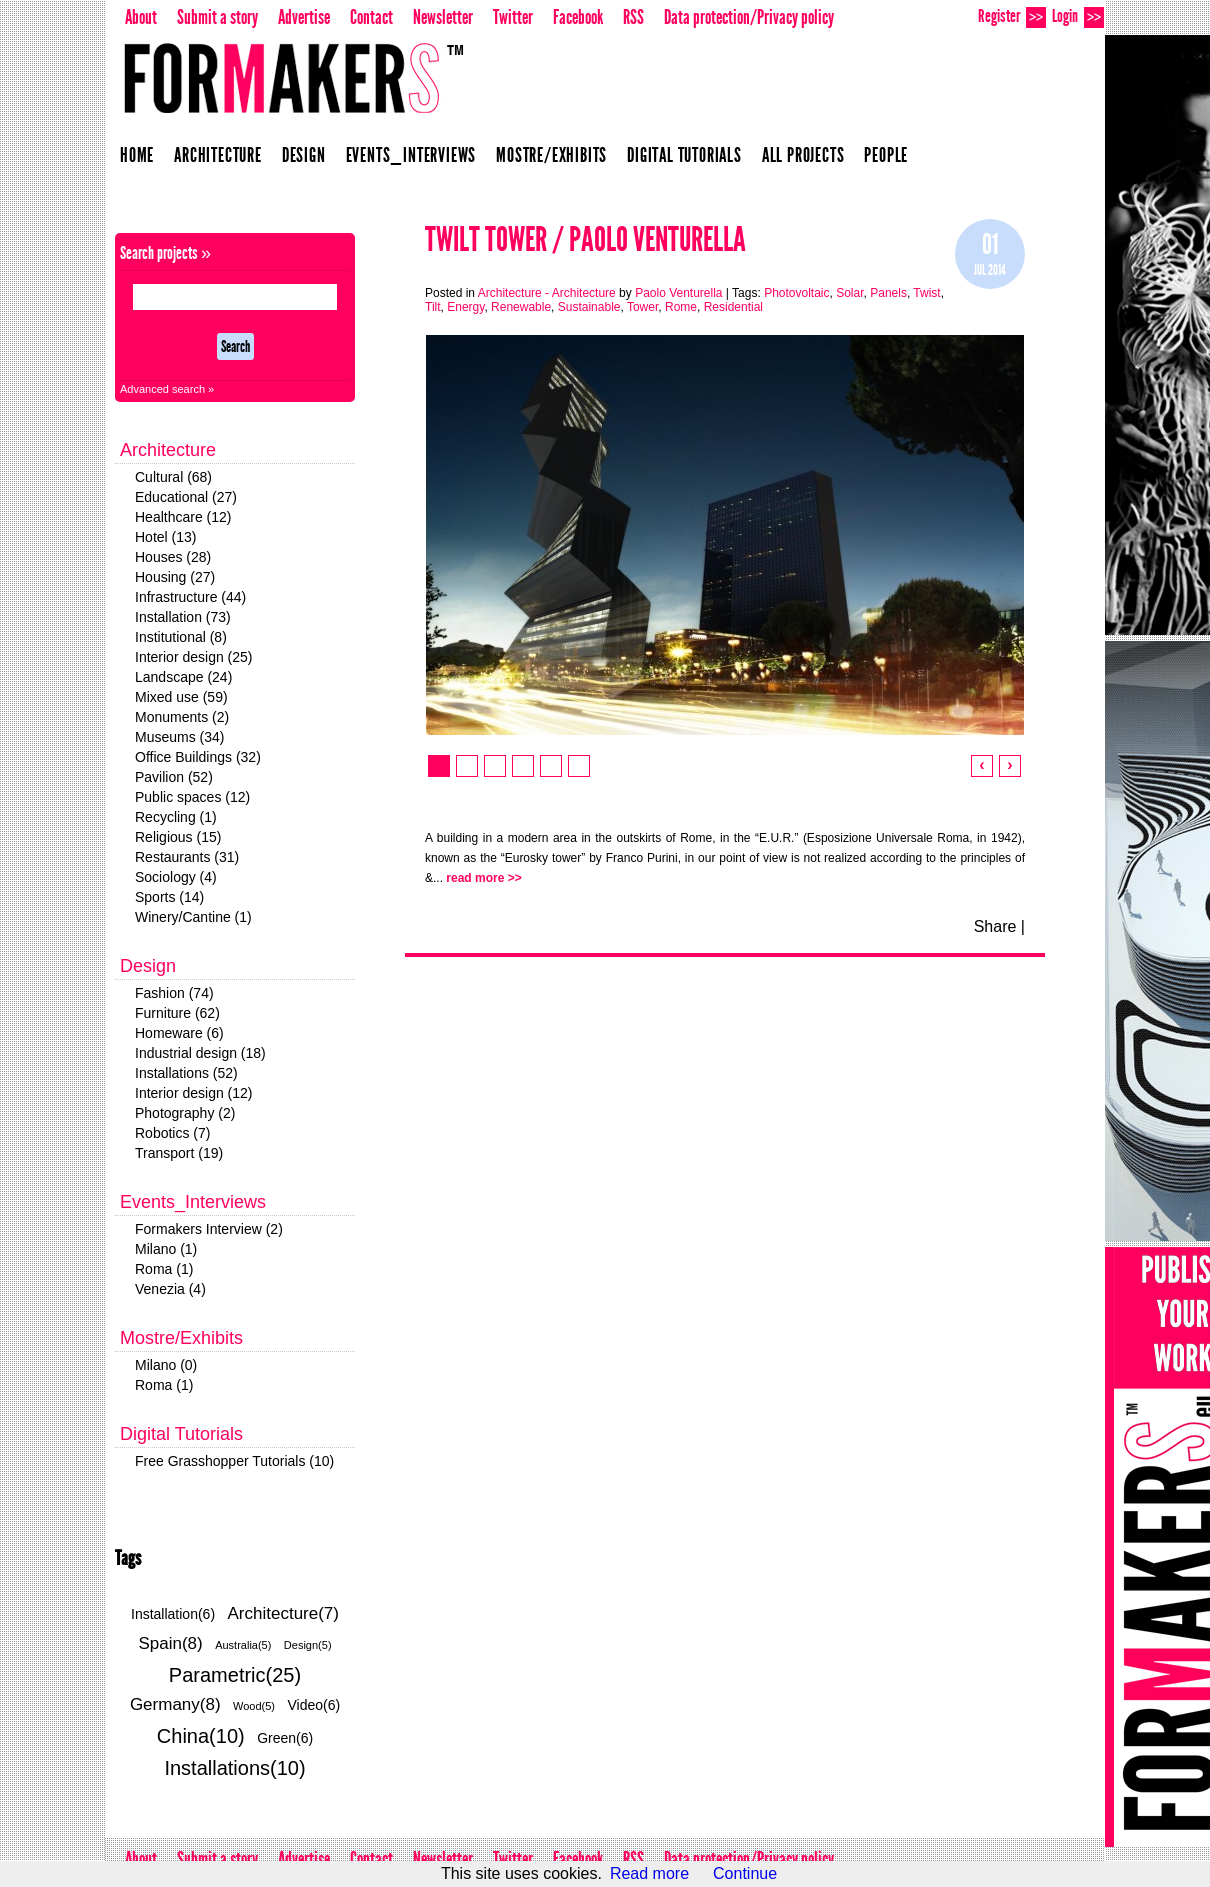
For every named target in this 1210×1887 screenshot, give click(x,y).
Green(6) (285, 1738)
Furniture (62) (177, 1013)
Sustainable (589, 307)
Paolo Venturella (678, 293)
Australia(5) (243, 1645)
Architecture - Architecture (547, 293)
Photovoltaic (796, 293)
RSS (633, 17)
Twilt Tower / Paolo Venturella (585, 239)
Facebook (578, 17)
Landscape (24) (183, 677)
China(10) (201, 1736)
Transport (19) (179, 1153)
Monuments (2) (182, 717)
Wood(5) (254, 1706)
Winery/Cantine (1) (193, 917)
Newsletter (443, 17)
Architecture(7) (283, 1613)
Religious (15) (178, 837)
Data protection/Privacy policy (749, 17)
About (141, 17)
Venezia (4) (170, 1289)
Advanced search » (167, 389)
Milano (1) (166, 1249)
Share (995, 926)
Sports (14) (169, 897)
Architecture (218, 155)
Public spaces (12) (192, 797)
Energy (465, 307)
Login (1078, 16)
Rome (681, 307)
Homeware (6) (179, 1033)
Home (137, 155)
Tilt (433, 307)
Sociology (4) (176, 877)
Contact (371, 17)
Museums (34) (179, 737)
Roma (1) (164, 1269)
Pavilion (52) (174, 777)
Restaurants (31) (187, 857)
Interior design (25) (194, 657)
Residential (733, 307)
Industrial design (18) (200, 1053)
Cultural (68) (173, 477)
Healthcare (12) (183, 517)
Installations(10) (234, 1768)
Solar (849, 293)
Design (304, 155)
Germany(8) (175, 1704)
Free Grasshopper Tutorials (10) (234, 1461)
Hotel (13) (165, 537)
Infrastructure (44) (190, 597)
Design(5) (308, 1645)
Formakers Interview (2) (209, 1229)
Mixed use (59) (181, 697)
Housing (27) (175, 577)
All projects (803, 155)
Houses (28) (173, 557)
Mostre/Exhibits (551, 155)
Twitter (513, 17)
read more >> (483, 878)
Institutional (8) (181, 637)
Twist (926, 293)
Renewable (521, 307)
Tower (642, 307)
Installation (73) (183, 617)
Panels (888, 293)
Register (1012, 16)
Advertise (304, 17)
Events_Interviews (411, 155)
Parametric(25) (235, 1675)
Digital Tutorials (684, 155)
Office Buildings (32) (198, 757)
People (886, 155)
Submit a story (217, 17)
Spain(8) (170, 1643)
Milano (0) (166, 1365)
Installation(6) (173, 1614)
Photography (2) (185, 1113)
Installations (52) (186, 1073)
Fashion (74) (174, 993)
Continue (745, 1873)
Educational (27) (186, 497)
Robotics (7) (172, 1133)
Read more (649, 1873)
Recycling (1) (176, 817)
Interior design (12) (194, 1093)
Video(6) (313, 1705)
